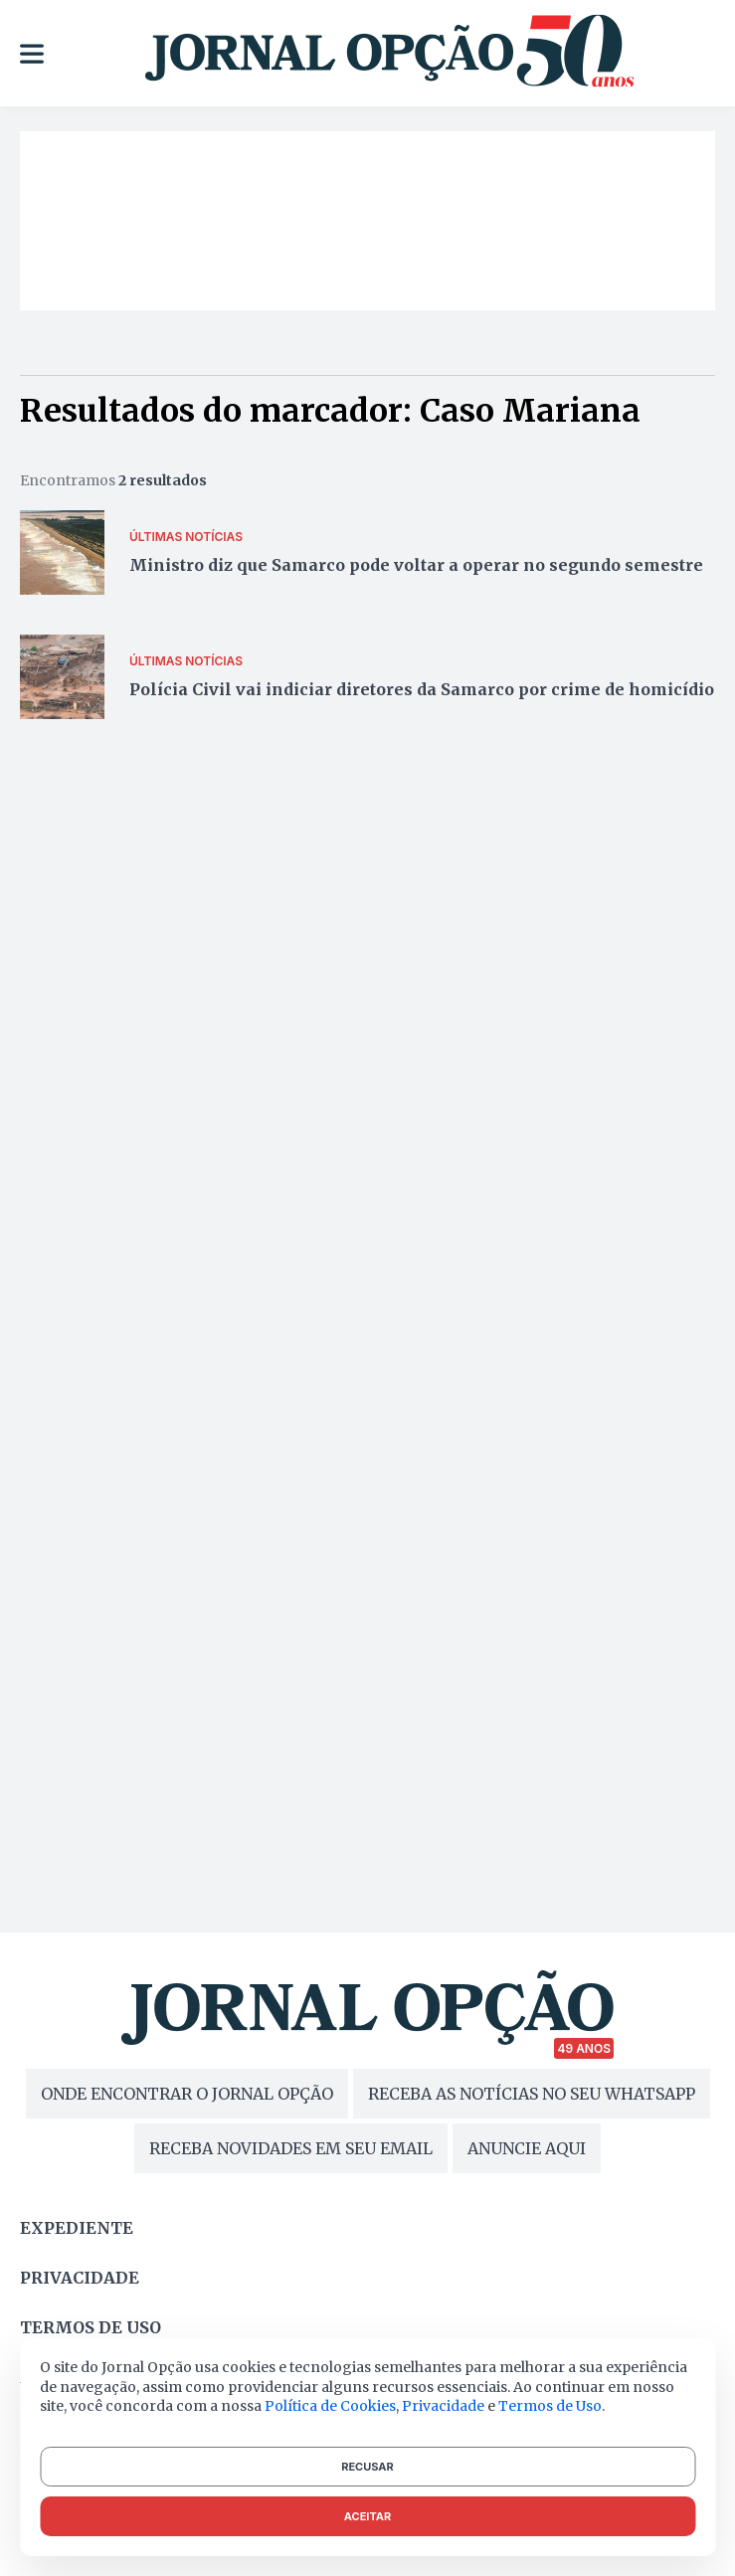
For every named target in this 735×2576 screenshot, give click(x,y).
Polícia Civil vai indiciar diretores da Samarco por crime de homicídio (421, 689)
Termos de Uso (550, 2406)
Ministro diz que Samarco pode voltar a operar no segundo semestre (416, 565)
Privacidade (79, 2278)
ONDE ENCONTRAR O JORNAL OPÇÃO (187, 2094)
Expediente (76, 2228)
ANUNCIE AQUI (526, 2148)
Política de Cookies (330, 2406)
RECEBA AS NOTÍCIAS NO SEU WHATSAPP (531, 2094)
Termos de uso (90, 2327)
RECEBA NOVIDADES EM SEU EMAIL (291, 2148)
